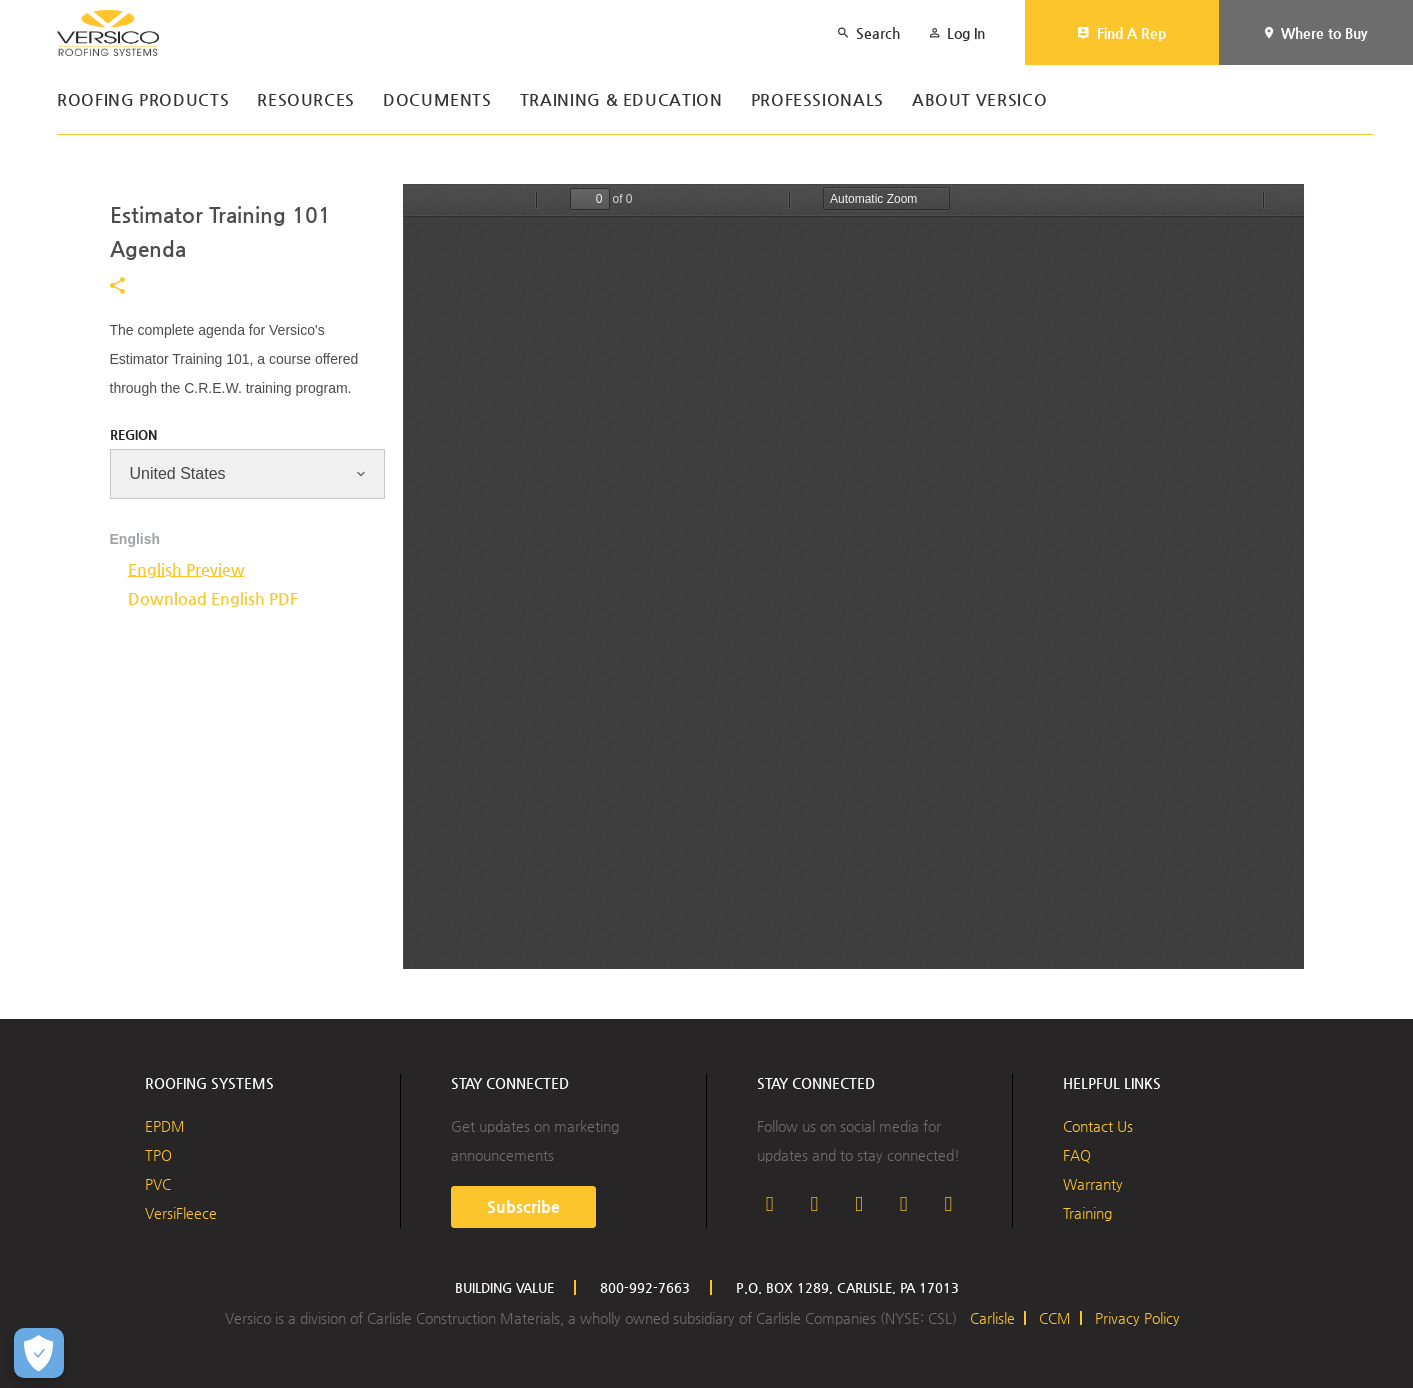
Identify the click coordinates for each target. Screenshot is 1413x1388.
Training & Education (621, 100)
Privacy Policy (1137, 1318)
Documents (437, 100)
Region (133, 434)
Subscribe (523, 1206)
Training (1087, 1213)
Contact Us (1098, 1126)
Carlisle (992, 1318)
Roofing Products (143, 100)
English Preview (186, 569)
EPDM (165, 1126)
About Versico (979, 100)
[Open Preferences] (39, 1353)
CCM (1055, 1318)
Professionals (817, 100)
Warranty (1093, 1184)
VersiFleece (181, 1213)
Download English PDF (213, 598)
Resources (306, 100)
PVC (158, 1184)
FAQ (1077, 1155)
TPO (158, 1155)
